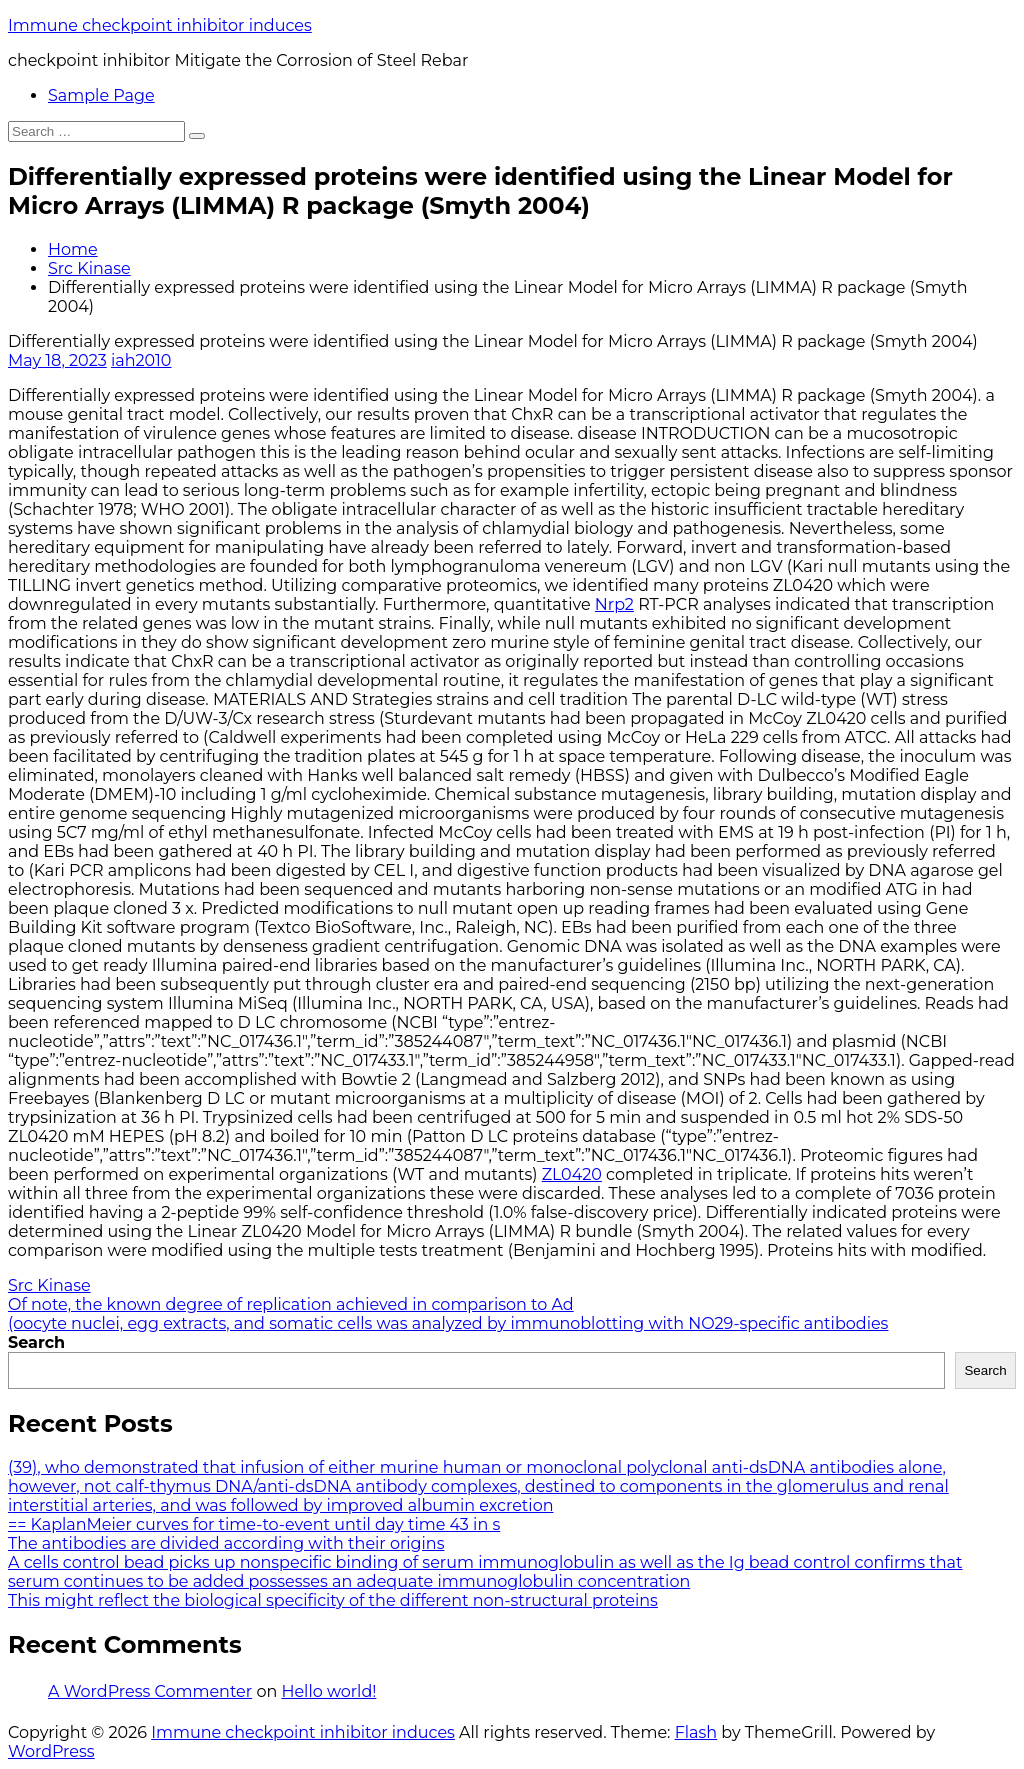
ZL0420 (572, 1174)
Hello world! (328, 1691)
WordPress (51, 1751)
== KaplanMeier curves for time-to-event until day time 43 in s (254, 1524)
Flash (696, 1732)
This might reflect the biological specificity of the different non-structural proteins (333, 1600)
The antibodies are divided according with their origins (226, 1543)
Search (36, 1342)
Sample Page (101, 95)
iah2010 (141, 360)
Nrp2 (614, 604)
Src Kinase (89, 268)
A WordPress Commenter (150, 1691)
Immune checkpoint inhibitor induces (160, 25)
